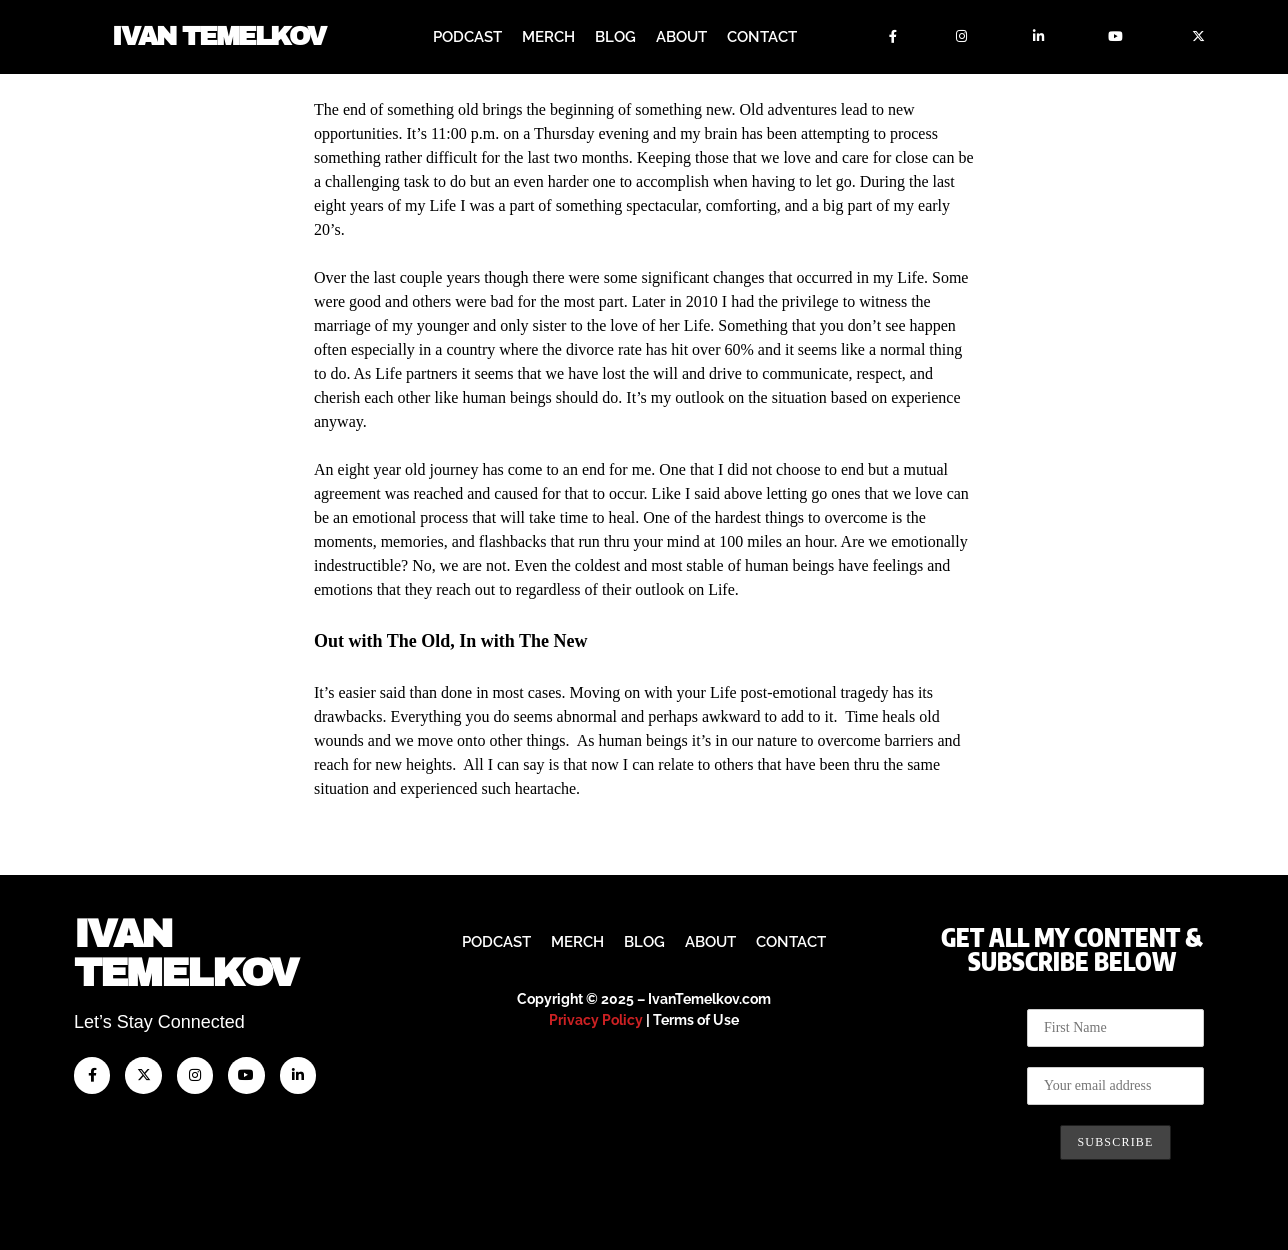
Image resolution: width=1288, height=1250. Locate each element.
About (681, 37)
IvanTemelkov (185, 953)
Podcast (467, 37)
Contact (762, 37)
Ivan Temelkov (218, 37)
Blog (615, 37)
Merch (548, 37)
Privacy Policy (596, 1020)
